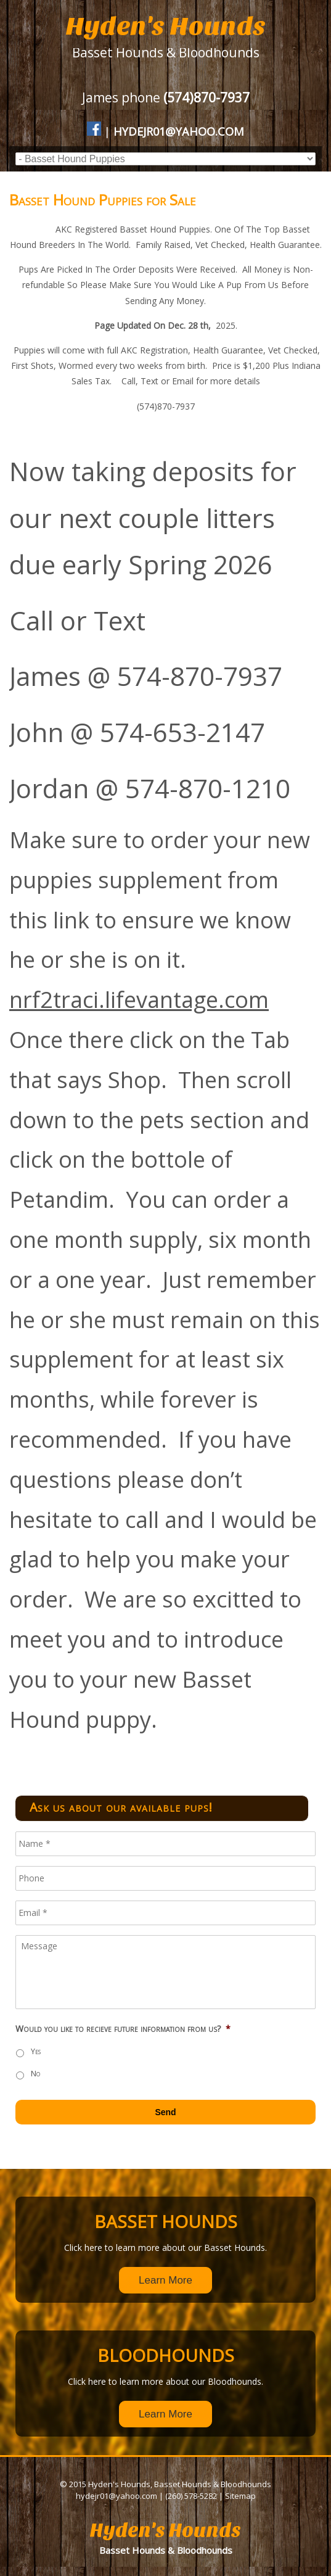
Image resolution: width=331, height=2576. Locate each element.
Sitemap (240, 2495)
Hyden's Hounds (166, 26)
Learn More (165, 2280)
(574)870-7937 (206, 97)
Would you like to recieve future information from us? (123, 2028)
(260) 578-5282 (191, 2495)
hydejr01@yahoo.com (178, 131)
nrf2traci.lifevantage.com (139, 1000)
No (35, 2073)
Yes (36, 2051)
